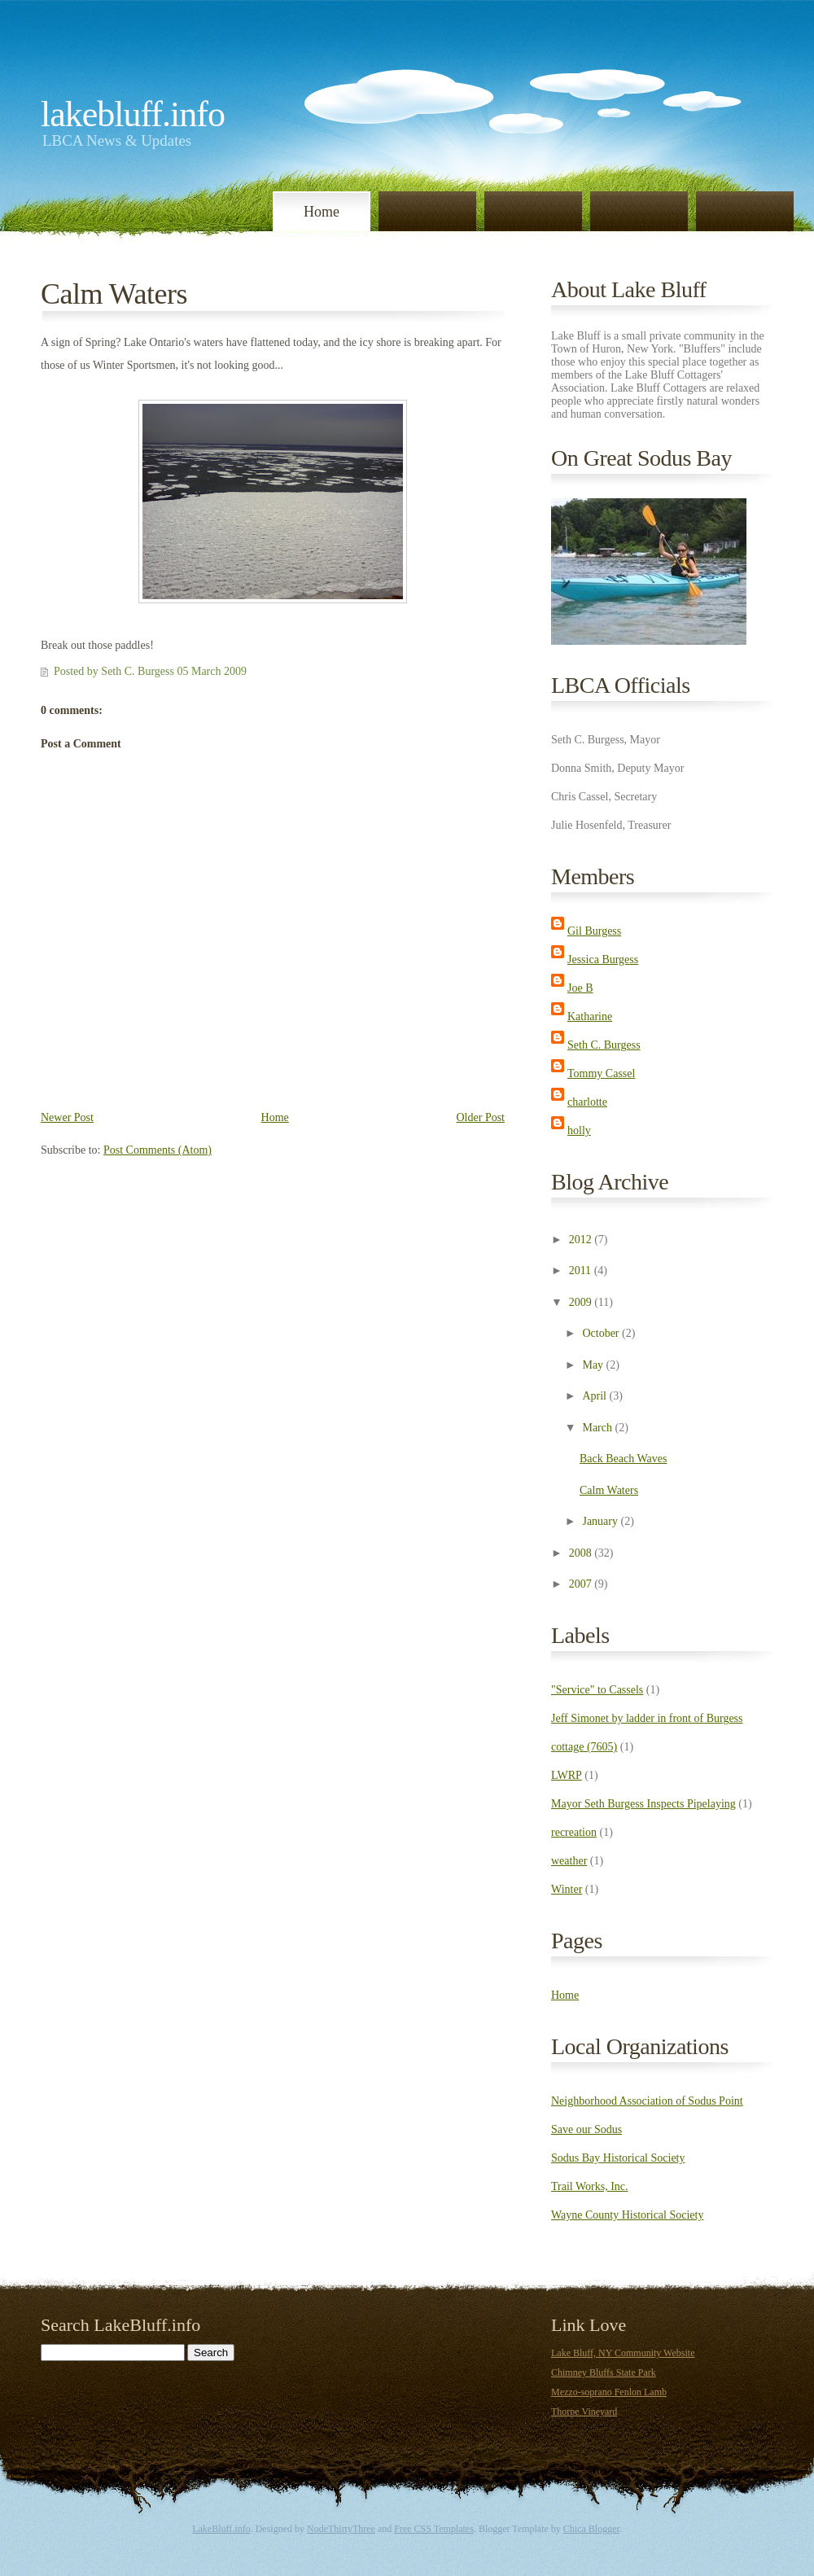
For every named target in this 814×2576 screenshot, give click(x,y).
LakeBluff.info (133, 114)
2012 (580, 1239)
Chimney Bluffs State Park (603, 2372)
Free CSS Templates (434, 2528)
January (600, 1521)
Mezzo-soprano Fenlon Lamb (609, 2392)
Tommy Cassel (601, 1073)
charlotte (587, 1102)
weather (569, 1861)
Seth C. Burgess (604, 1045)
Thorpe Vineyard (584, 2411)
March (597, 1428)
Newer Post (67, 1117)
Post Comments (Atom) (157, 1150)
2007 (580, 1584)
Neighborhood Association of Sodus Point (647, 2101)
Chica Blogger (591, 2528)
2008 (580, 1553)
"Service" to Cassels (597, 1690)
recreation (574, 1832)
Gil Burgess (594, 931)
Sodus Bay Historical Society (618, 2158)
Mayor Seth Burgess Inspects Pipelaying (643, 1804)
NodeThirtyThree (341, 2528)
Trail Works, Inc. (589, 2186)
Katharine (589, 1016)
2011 (580, 1270)
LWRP (566, 1775)
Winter (566, 1889)
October (600, 1333)
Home (321, 212)
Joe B (580, 988)
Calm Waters (114, 294)
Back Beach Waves (623, 1458)
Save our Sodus (586, 2129)
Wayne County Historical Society (627, 2215)
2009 (580, 1302)
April (594, 1396)
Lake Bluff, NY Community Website (622, 2353)
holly (579, 1130)
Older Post (481, 1117)
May (592, 1365)
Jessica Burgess (602, 959)
